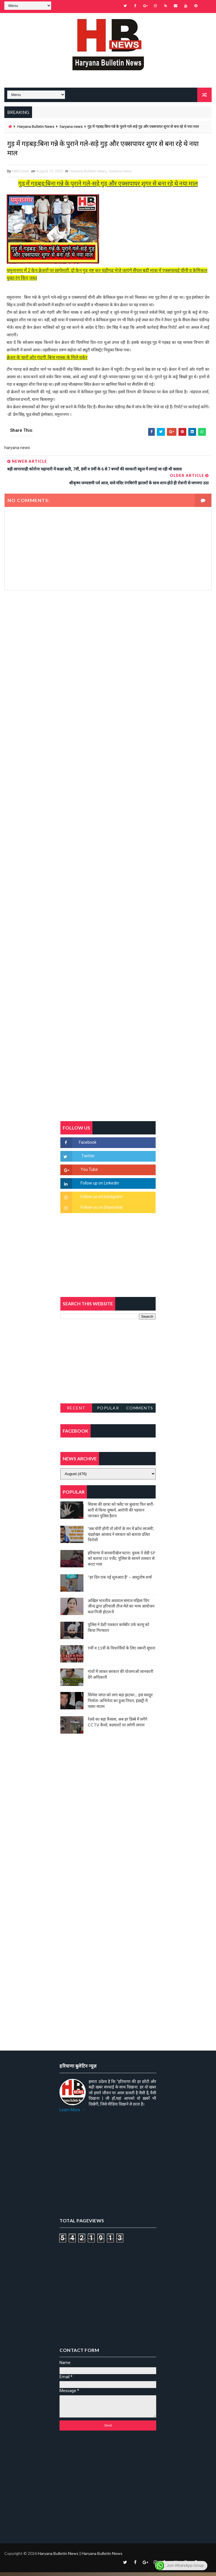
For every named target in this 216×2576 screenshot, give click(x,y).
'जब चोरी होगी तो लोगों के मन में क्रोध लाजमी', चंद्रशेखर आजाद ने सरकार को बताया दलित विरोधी (121, 1538)
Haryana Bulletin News (35, 125)
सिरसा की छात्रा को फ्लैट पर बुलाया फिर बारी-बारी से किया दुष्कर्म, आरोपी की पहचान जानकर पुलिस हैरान (121, 1513)
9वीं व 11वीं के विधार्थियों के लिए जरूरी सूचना (121, 1651)
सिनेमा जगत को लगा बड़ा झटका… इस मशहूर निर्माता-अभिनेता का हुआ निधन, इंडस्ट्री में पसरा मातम (120, 1704)
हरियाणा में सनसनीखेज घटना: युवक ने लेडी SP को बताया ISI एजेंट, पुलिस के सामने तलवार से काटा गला (121, 1562)
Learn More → (72, 2113)
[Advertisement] (108, 656)
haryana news (71, 125)
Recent (76, 1411)
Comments (139, 1411)
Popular (108, 1411)
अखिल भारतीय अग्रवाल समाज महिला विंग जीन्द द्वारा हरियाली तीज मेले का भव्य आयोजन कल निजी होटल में (121, 1609)
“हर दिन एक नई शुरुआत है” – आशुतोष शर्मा (120, 1580)
